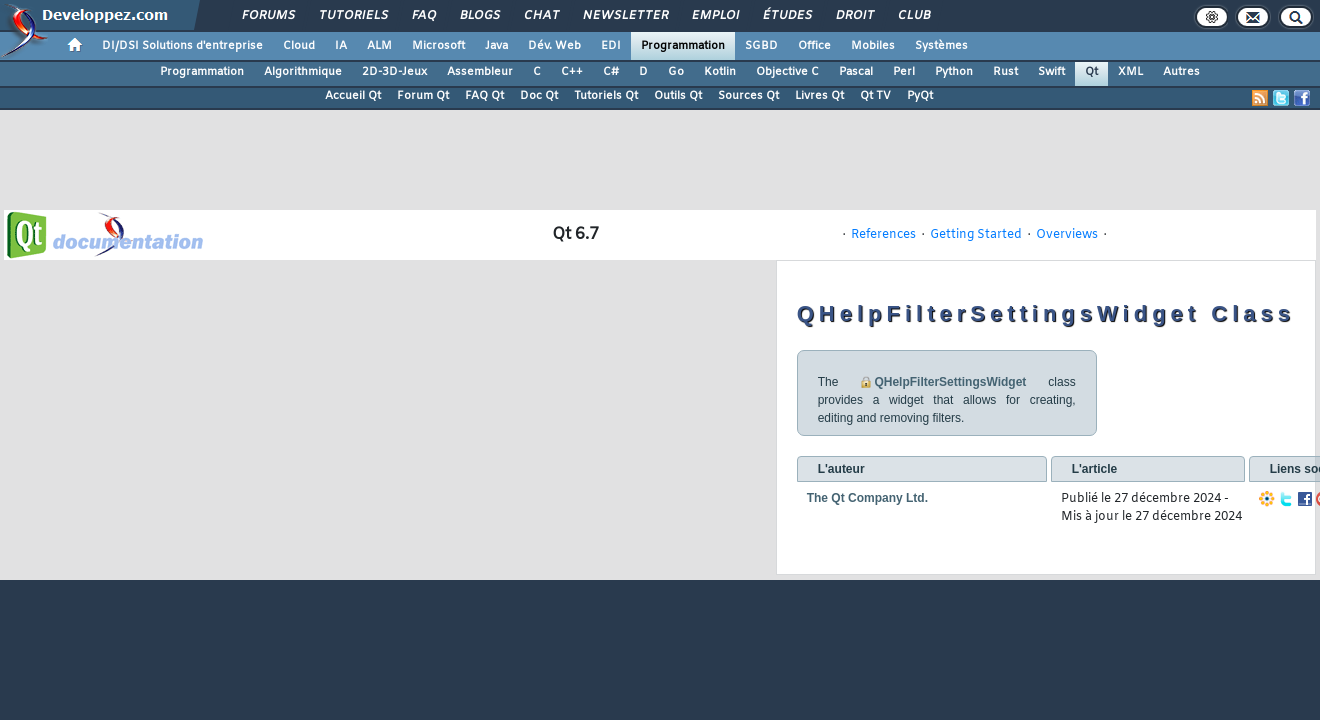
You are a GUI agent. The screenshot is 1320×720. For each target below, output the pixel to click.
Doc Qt (539, 96)
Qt (1091, 72)
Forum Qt (423, 96)
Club (913, 16)
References (883, 235)
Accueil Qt (353, 96)
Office (814, 46)
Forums (267, 16)
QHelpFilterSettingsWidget (950, 382)
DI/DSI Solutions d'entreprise (182, 46)
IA (341, 46)
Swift (1051, 72)
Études (786, 16)
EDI (611, 46)
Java (496, 46)
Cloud (299, 46)
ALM (379, 46)
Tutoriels (352, 16)
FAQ (423, 16)
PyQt (920, 96)
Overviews (1067, 235)
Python (954, 72)
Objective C (787, 72)
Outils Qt (678, 96)
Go (676, 72)
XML (1130, 72)
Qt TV (875, 96)
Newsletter (624, 16)
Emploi (714, 16)
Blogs (479, 16)
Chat (540, 16)
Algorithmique (303, 72)
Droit (854, 16)
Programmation (683, 46)
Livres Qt (819, 96)
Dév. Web (554, 46)
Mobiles (873, 46)
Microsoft (438, 46)
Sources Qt (748, 96)
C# (611, 72)
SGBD (761, 46)
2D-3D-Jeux (394, 72)
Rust (1005, 72)
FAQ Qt (484, 96)
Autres (1181, 72)
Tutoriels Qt (606, 96)
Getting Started (976, 235)
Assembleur (480, 72)
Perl (904, 72)
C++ (572, 72)
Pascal (856, 72)
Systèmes (941, 46)
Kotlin (720, 72)
